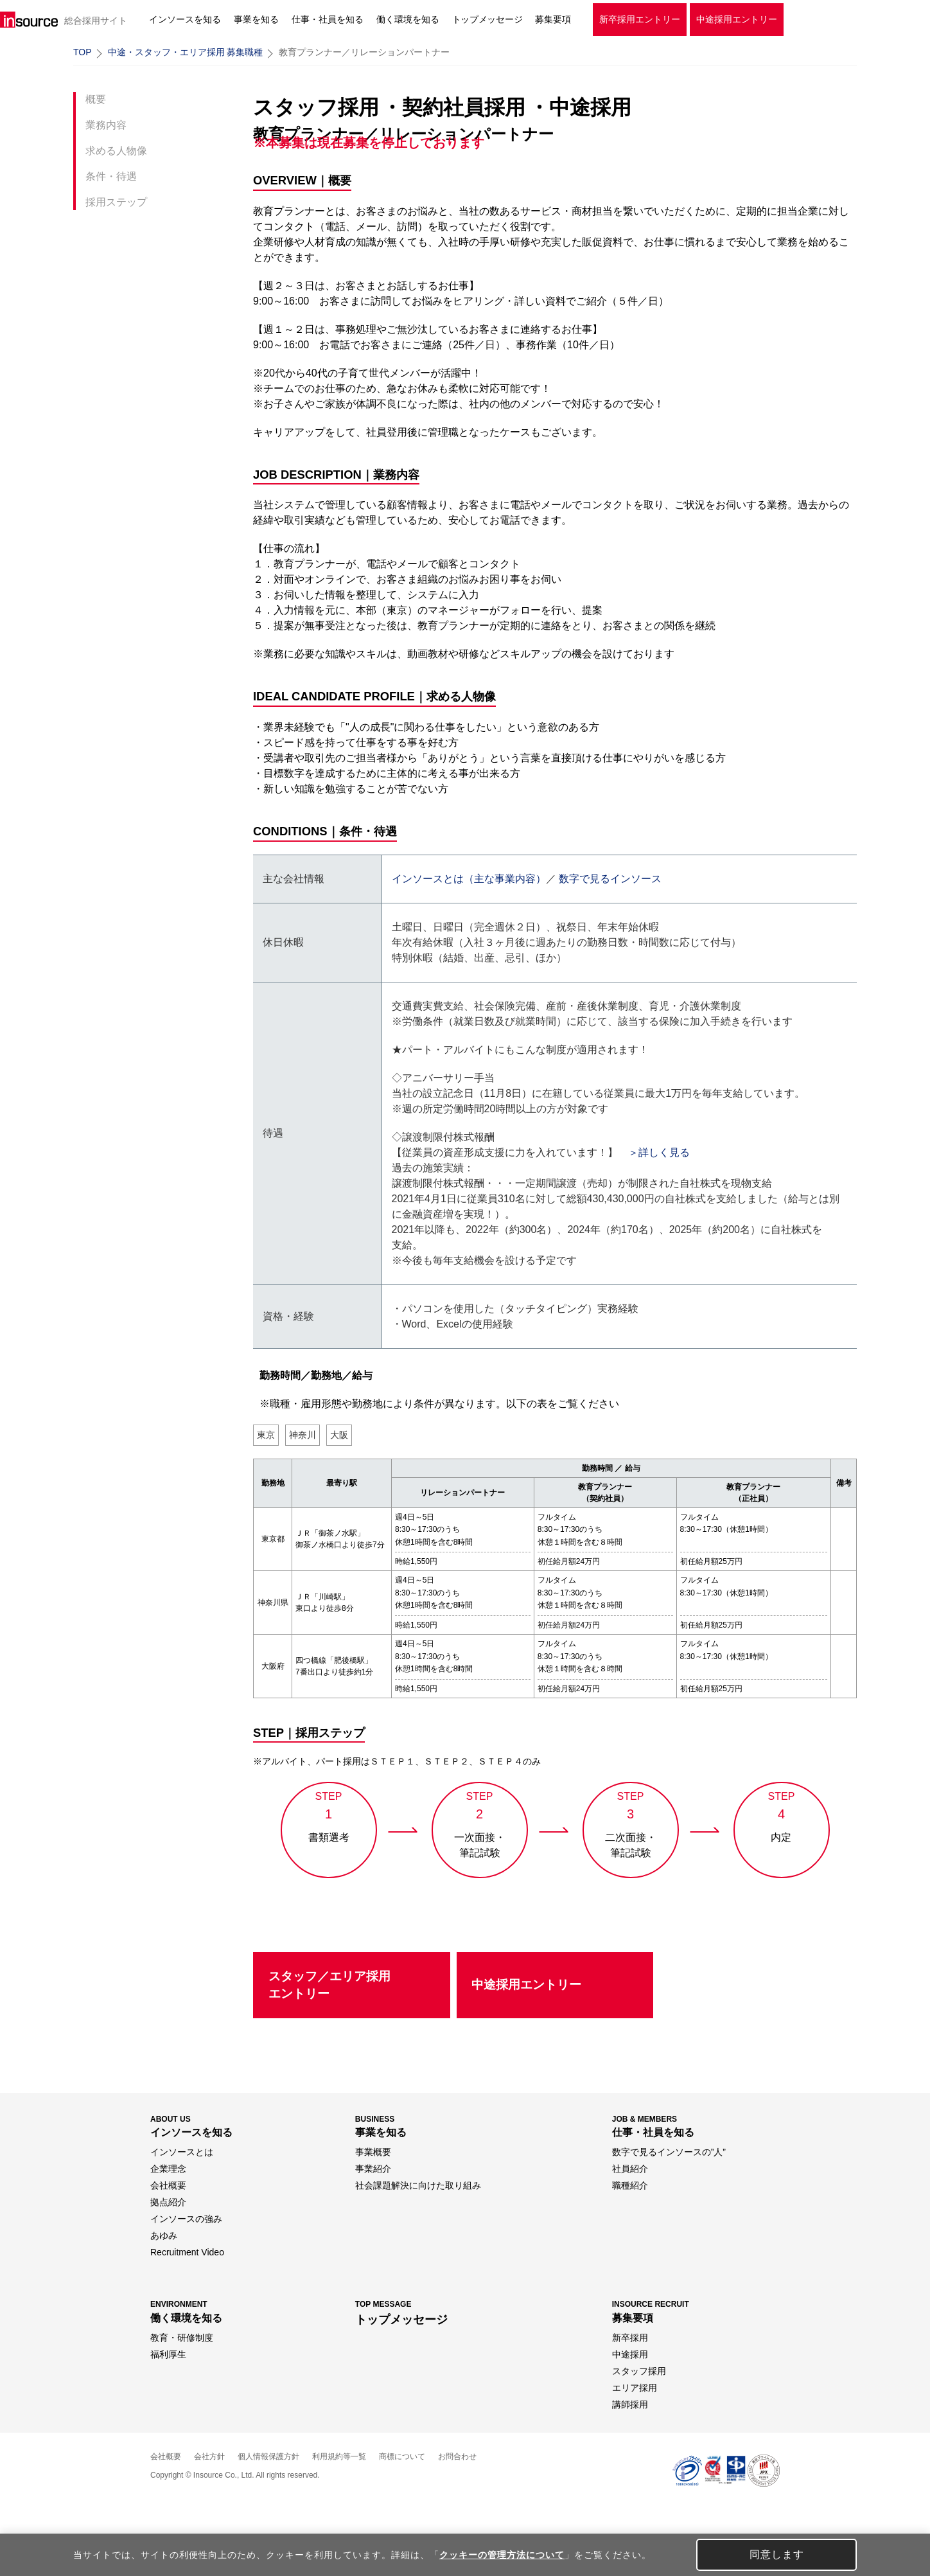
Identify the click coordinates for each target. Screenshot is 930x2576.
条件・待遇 (111, 176)
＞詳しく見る (659, 1152)
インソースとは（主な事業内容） (469, 878)
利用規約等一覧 (339, 2456)
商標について (402, 2456)
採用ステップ (116, 202)
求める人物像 (116, 150)
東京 (266, 1435)
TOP (82, 52)
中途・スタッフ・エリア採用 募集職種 (185, 52)
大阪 (339, 1435)
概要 (95, 99)
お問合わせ (457, 2456)
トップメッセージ (487, 19)
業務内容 (106, 125)
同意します (777, 2554)
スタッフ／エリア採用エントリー (329, 1985)
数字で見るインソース (610, 878)
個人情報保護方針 (268, 2456)
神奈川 (302, 1435)
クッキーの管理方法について (502, 2555)
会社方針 (209, 2456)
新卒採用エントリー (639, 19)
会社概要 (165, 2456)
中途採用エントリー (736, 19)
